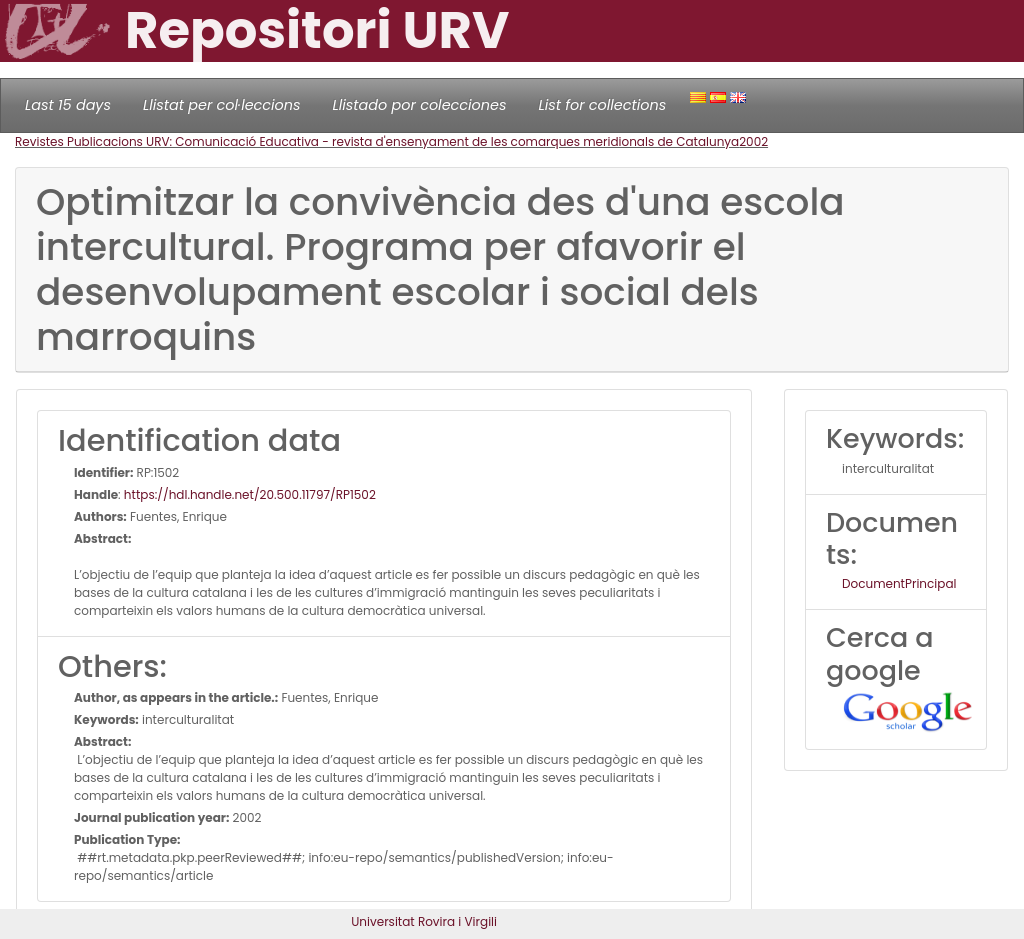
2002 (753, 141)
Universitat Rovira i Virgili (424, 921)
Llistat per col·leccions (222, 105)
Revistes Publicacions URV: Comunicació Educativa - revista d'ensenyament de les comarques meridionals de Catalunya (377, 141)
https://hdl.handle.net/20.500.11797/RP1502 (250, 494)
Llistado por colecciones (420, 105)
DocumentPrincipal (899, 583)
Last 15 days (68, 105)
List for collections (602, 105)
